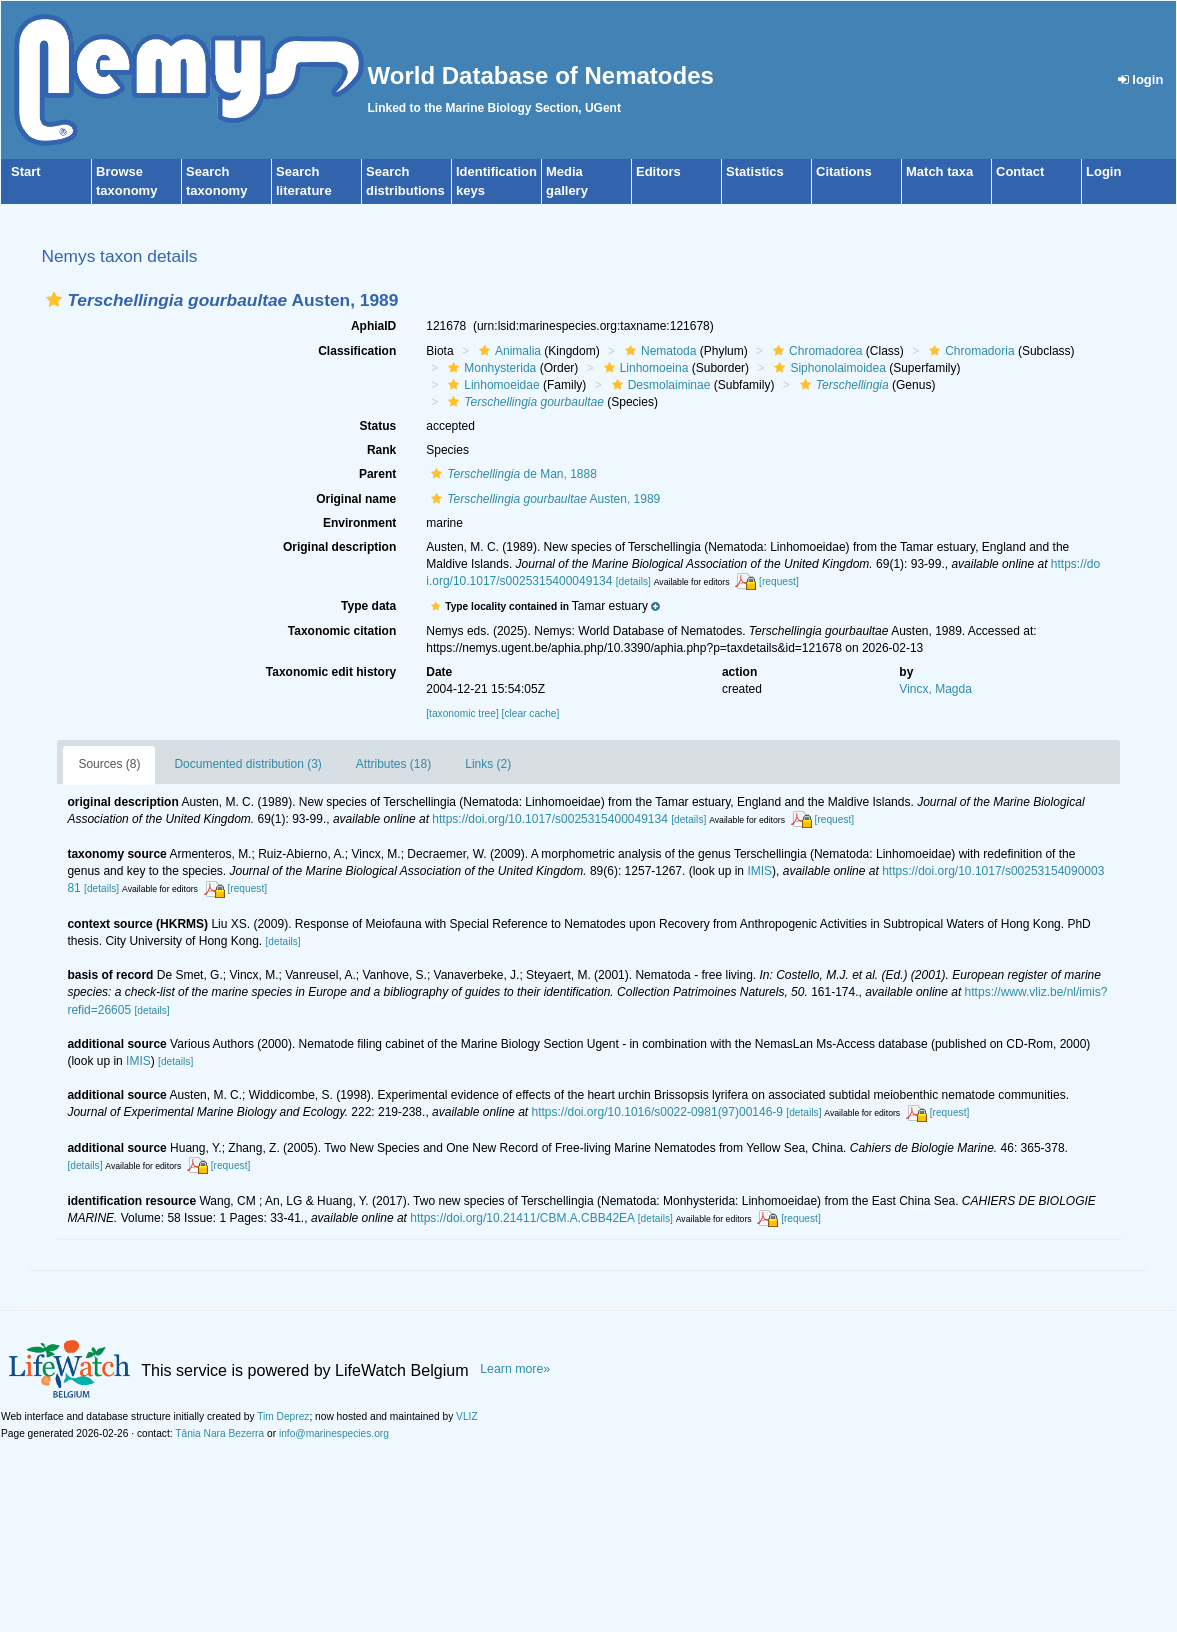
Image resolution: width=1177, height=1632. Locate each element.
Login (1103, 171)
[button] (54, 299)
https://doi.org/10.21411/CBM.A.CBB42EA (522, 1218)
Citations (844, 171)
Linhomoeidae (491, 385)
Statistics (755, 171)
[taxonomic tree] (462, 713)
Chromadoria (969, 351)
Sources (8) (109, 764)
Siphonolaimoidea (827, 368)
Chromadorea (815, 351)
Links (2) (488, 764)
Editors (658, 171)
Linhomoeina (644, 368)
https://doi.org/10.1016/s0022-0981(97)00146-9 (657, 1112)
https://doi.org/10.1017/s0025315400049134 (550, 819)
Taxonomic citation (342, 631)
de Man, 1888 (511, 474)
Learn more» (515, 1369)
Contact (1020, 171)
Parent (377, 474)
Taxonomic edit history (331, 672)
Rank (381, 450)
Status (378, 426)
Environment (359, 523)
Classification (357, 351)
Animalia (507, 351)
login (1141, 79)
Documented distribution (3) (247, 764)
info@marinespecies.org (334, 1433)
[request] (779, 581)
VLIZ (467, 1416)
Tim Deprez (283, 1416)
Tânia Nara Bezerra (219, 1433)
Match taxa (939, 171)
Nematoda (658, 351)
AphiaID (373, 326)
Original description (339, 547)
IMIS (759, 871)
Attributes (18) (393, 764)
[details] (633, 581)
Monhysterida (489, 368)
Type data (368, 606)
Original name (356, 499)
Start (26, 171)
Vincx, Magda (935, 689)
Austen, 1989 (543, 499)
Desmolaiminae (659, 385)
